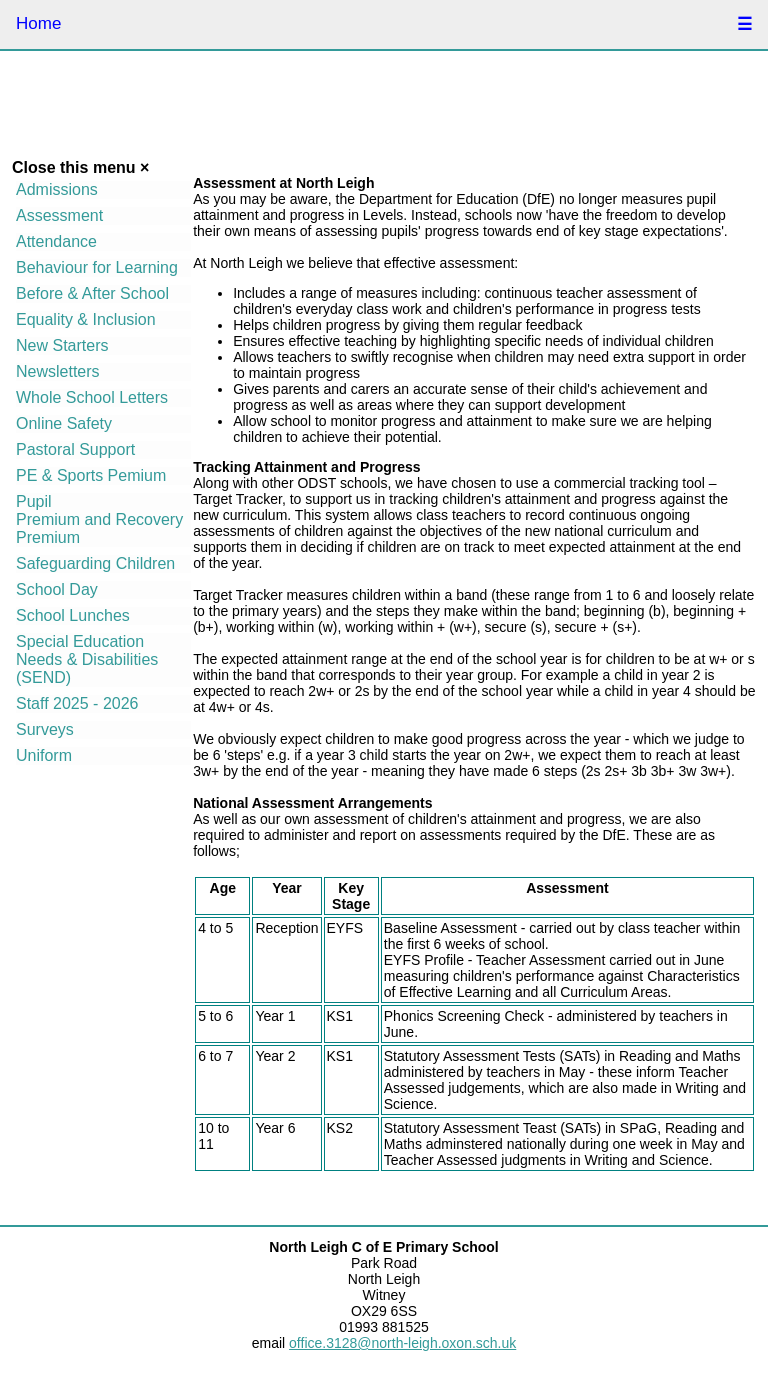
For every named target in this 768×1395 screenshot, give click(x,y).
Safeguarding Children (95, 563)
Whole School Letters (92, 397)
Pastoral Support (75, 449)
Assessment (59, 215)
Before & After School (92, 293)
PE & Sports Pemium (91, 475)
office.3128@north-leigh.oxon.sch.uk (402, 1343)
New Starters (62, 345)
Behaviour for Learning (97, 267)
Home (38, 23)
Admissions (57, 189)
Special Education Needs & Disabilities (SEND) (87, 659)
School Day (57, 589)
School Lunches (73, 615)
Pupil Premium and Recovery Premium (99, 519)
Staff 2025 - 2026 (77, 703)
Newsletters (58, 371)
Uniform (44, 755)
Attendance (56, 241)
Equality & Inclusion (86, 319)
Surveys (45, 729)
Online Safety (64, 423)
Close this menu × (80, 167)
